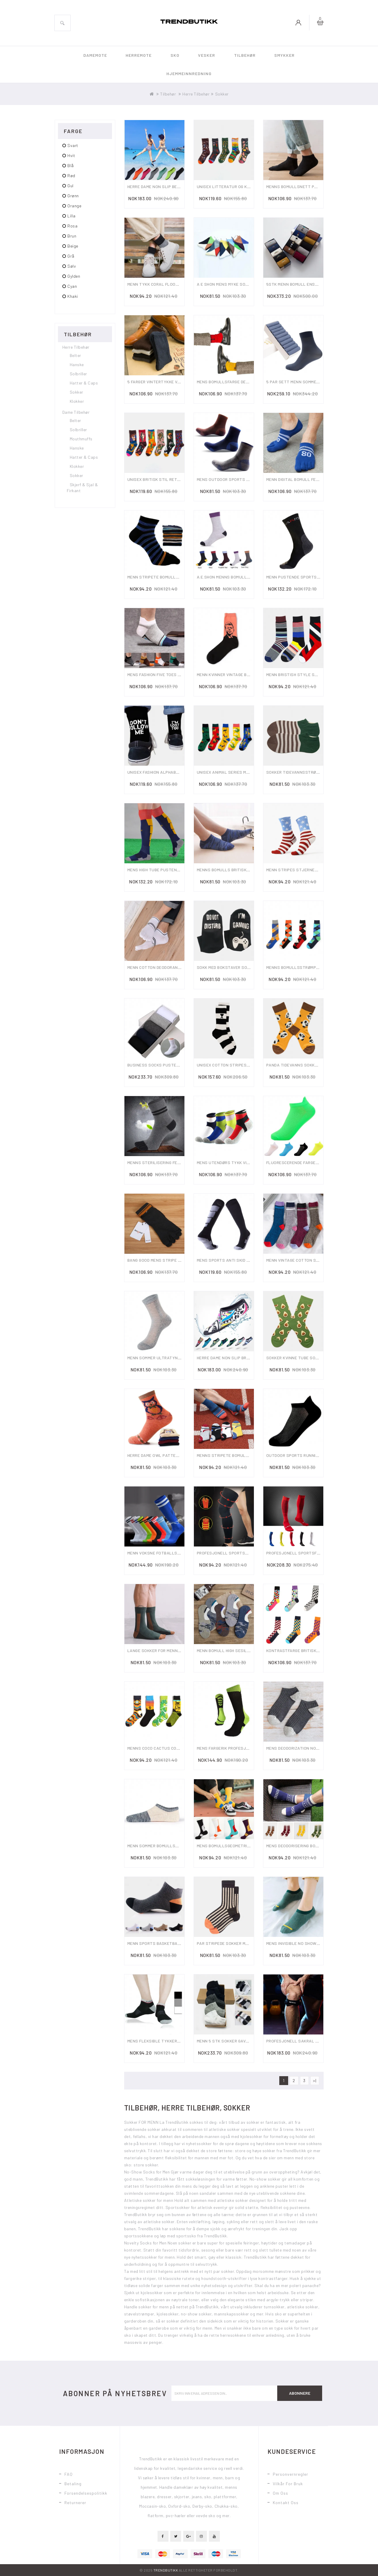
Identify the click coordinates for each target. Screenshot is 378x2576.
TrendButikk (165, 2570)
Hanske (77, 364)
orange (74, 205)
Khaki (72, 296)
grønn (73, 195)
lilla (71, 215)
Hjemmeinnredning (189, 73)
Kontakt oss (285, 2502)
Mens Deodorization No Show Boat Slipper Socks (319, 1748)
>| (314, 2080)
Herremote (139, 55)
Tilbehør (245, 55)
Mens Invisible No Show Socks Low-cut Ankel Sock (321, 1943)
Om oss (280, 2493)
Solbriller (78, 373)
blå (70, 165)
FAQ (68, 2474)
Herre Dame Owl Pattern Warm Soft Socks (173, 1455)
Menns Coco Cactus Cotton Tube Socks (170, 1748)
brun (71, 235)
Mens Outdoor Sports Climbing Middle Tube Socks (251, 479)
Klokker (77, 401)
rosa (72, 225)
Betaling (73, 2483)
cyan (72, 286)
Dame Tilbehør (76, 412)
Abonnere (299, 2393)
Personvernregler (290, 2474)
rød (71, 175)
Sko (175, 55)
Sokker (222, 93)
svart (72, 145)
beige (72, 245)
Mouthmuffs (81, 438)
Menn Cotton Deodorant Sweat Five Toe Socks (178, 967)
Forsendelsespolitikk (85, 2493)
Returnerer (75, 2502)
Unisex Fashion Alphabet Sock (160, 772)
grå (70, 255)
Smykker (284, 55)
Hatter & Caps (84, 382)
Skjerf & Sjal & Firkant (82, 487)
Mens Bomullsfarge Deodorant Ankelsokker (246, 381)
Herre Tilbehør (196, 93)
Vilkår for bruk (288, 2483)
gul (70, 185)
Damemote (95, 55)
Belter (75, 355)
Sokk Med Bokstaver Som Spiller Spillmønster (248, 967)
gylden (73, 276)
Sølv (71, 266)
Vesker (206, 55)
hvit (71, 155)
